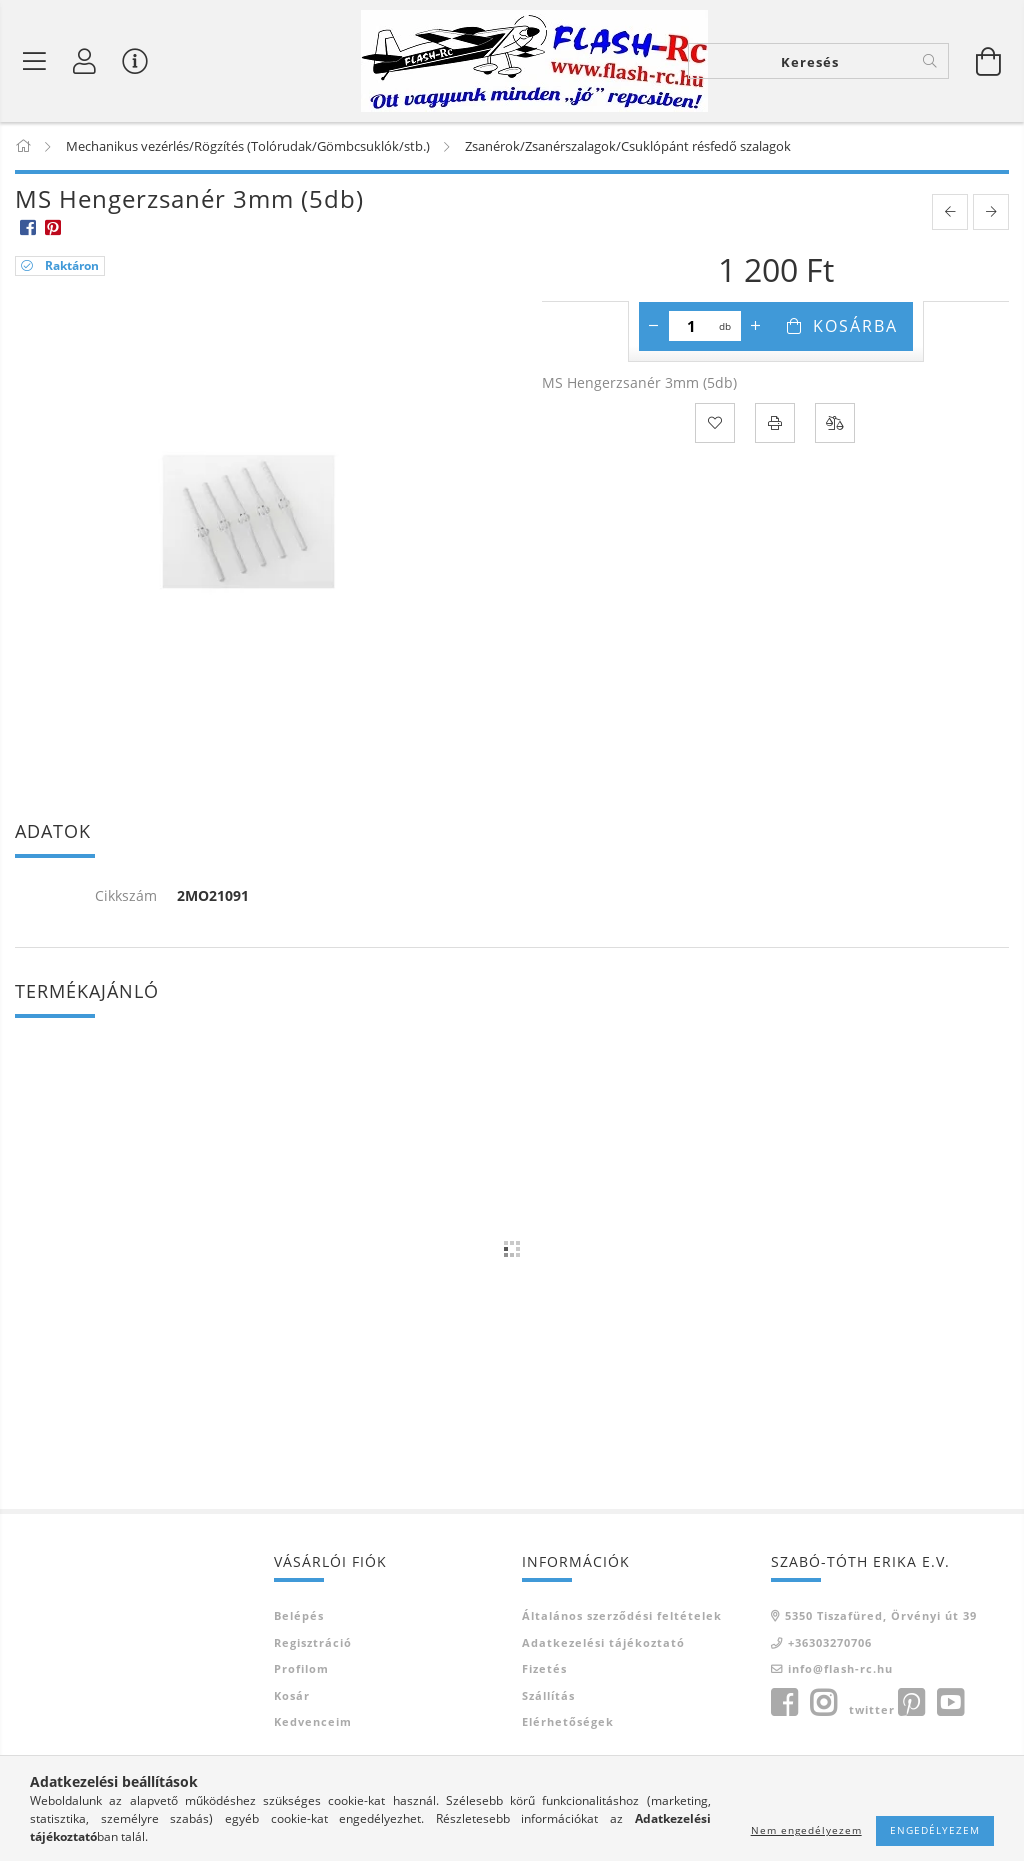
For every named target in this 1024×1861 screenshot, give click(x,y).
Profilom (301, 1668)
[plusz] (756, 326)
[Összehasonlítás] (835, 423)
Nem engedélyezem (806, 1830)
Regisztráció (313, 1642)
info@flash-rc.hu (840, 1668)
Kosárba (855, 326)
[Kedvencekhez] (715, 423)
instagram (823, 1703)
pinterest (911, 1703)
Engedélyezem (935, 1830)
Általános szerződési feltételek (622, 1615)
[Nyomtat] (775, 423)
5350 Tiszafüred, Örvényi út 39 (881, 1615)
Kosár (292, 1695)
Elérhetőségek (568, 1721)
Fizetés (544, 1668)
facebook (784, 1703)
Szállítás (548, 1695)
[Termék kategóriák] (35, 61)
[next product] (991, 212)
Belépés (299, 1615)
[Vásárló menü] (135, 61)
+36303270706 (830, 1642)
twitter (872, 1709)
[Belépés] (85, 61)
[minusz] (654, 326)
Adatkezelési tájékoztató (603, 1642)
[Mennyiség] (691, 326)
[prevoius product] (950, 212)
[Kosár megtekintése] (989, 61)
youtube (950, 1703)
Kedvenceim (313, 1721)
